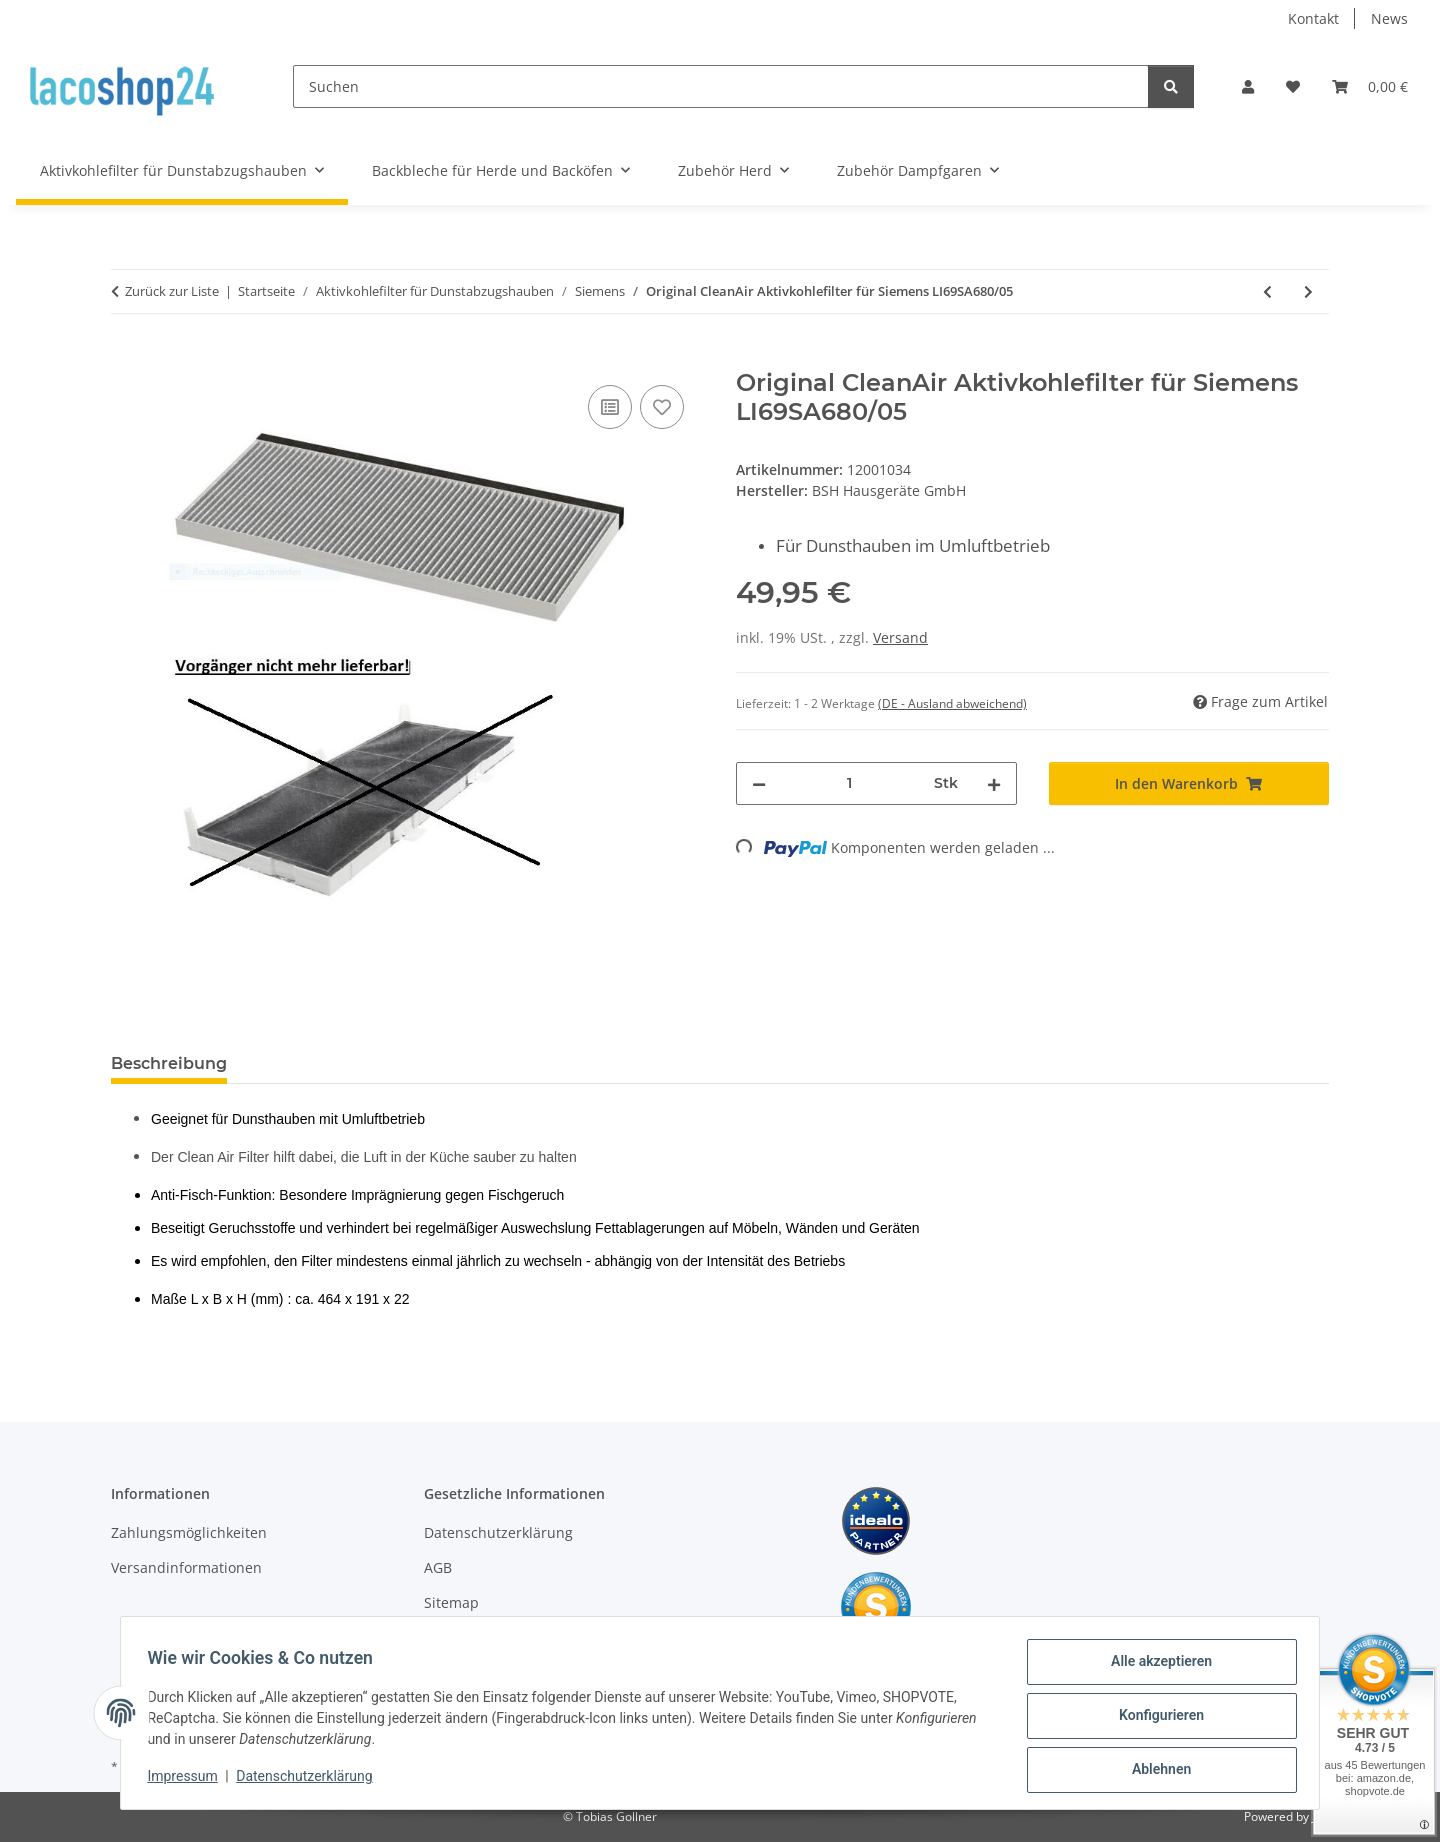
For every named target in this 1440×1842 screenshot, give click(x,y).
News (1389, 18)
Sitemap (451, 1602)
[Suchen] (721, 86)
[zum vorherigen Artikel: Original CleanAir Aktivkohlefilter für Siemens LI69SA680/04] (1267, 291)
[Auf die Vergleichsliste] (610, 407)
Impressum (188, 1780)
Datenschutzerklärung (310, 1780)
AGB (438, 1567)
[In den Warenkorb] (127, 358)
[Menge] (850, 783)
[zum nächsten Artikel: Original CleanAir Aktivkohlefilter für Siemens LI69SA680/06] (1308, 291)
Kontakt (1313, 18)
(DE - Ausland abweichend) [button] (952, 703)
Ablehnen (1155, 1771)
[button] (1248, 86)
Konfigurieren (1155, 1719)
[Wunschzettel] (1293, 86)
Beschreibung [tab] (169, 1063)
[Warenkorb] (1370, 86)
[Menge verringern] (759, 783)
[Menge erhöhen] (994, 783)
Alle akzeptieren (1155, 1667)
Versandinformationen (186, 1567)
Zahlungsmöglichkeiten (189, 1532)
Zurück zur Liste (172, 291)
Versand (900, 637)
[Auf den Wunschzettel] (662, 407)
